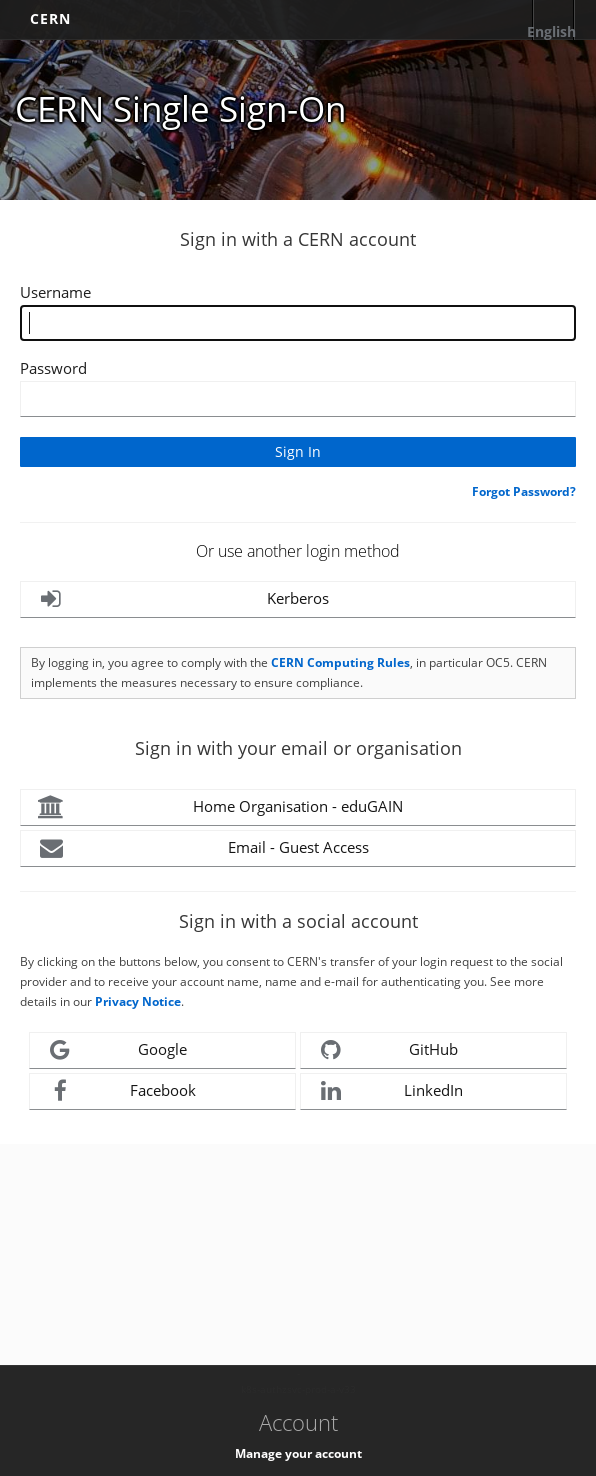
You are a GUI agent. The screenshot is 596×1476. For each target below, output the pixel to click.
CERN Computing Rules (340, 662)
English (551, 31)
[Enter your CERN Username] (298, 323)
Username (55, 292)
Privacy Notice (138, 1001)
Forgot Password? (524, 491)
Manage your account (298, 1453)
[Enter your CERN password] (298, 399)
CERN (50, 18)
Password (53, 368)
